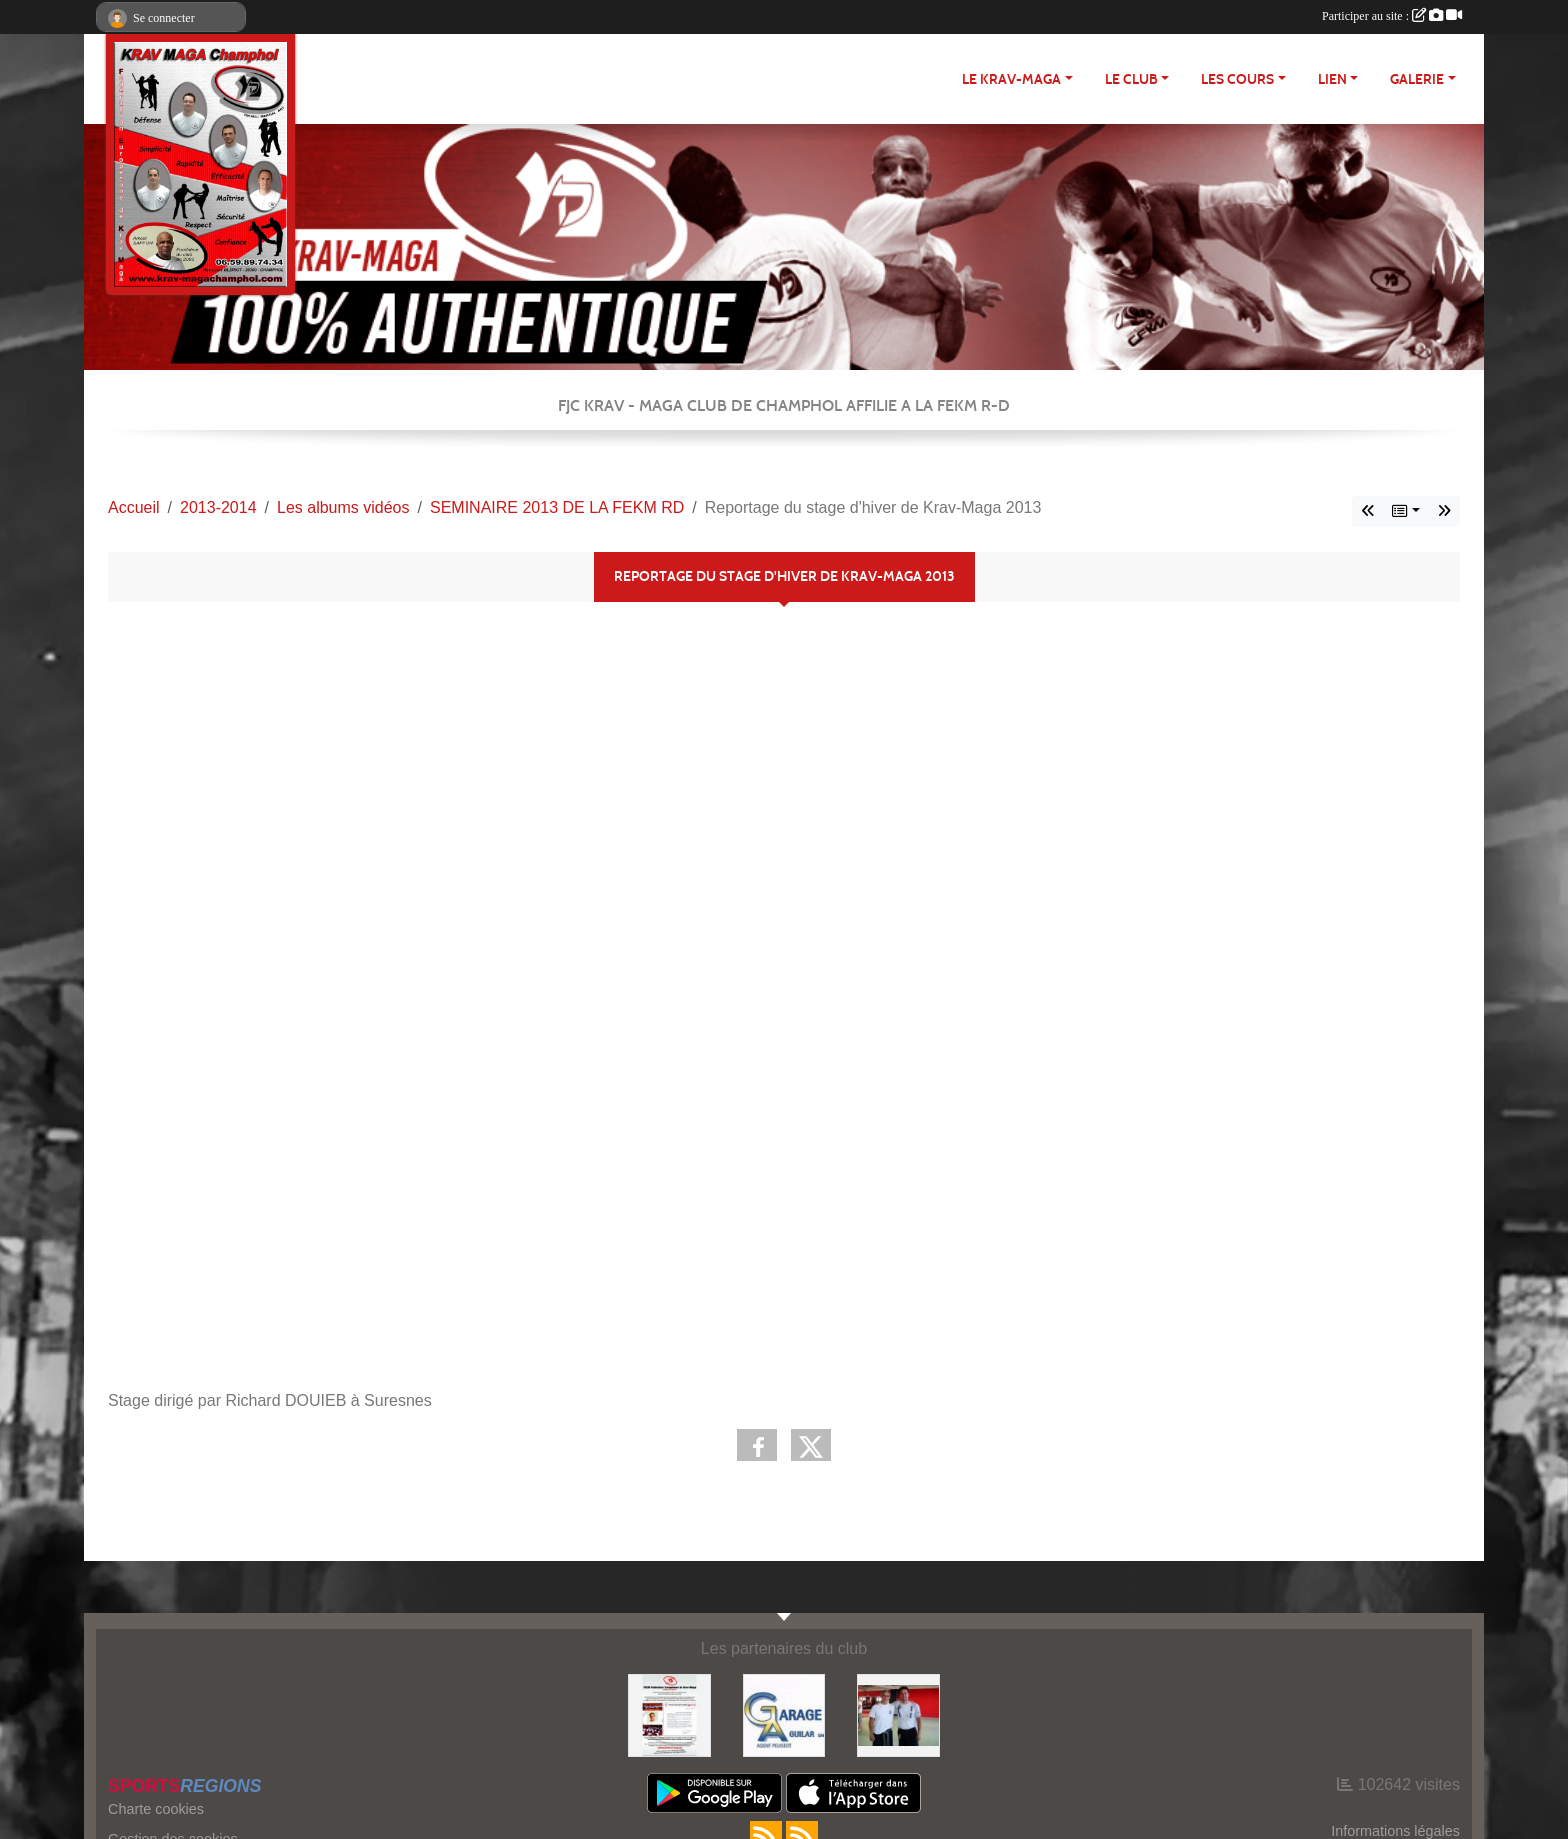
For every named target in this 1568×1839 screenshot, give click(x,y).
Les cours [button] (1237, 79)
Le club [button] (1131, 79)
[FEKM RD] (669, 1714)
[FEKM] (898, 1714)
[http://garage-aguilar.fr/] (784, 1714)
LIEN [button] (1332, 79)
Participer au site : (1392, 16)
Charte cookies (156, 1809)
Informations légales (1395, 1831)
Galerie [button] (1417, 79)
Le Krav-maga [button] (1011, 79)
